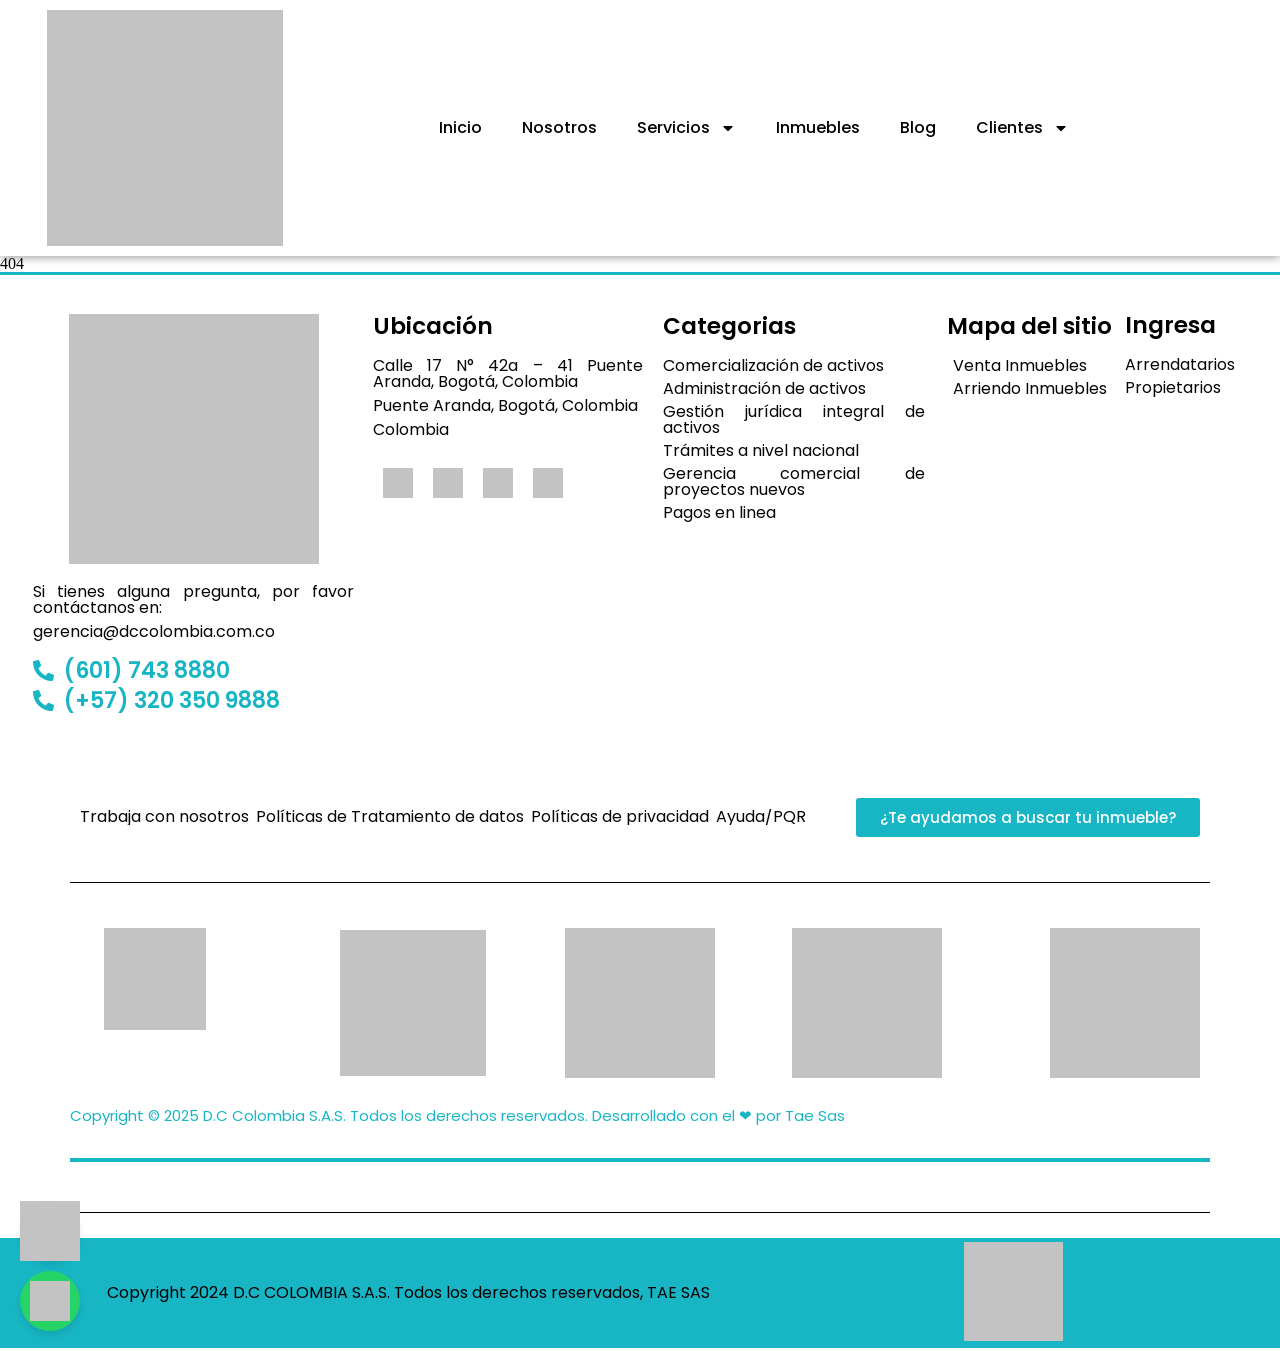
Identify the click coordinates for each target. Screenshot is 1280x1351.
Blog (918, 127)
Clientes (1022, 128)
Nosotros (559, 127)
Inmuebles (818, 127)
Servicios (686, 128)
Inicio (460, 127)
